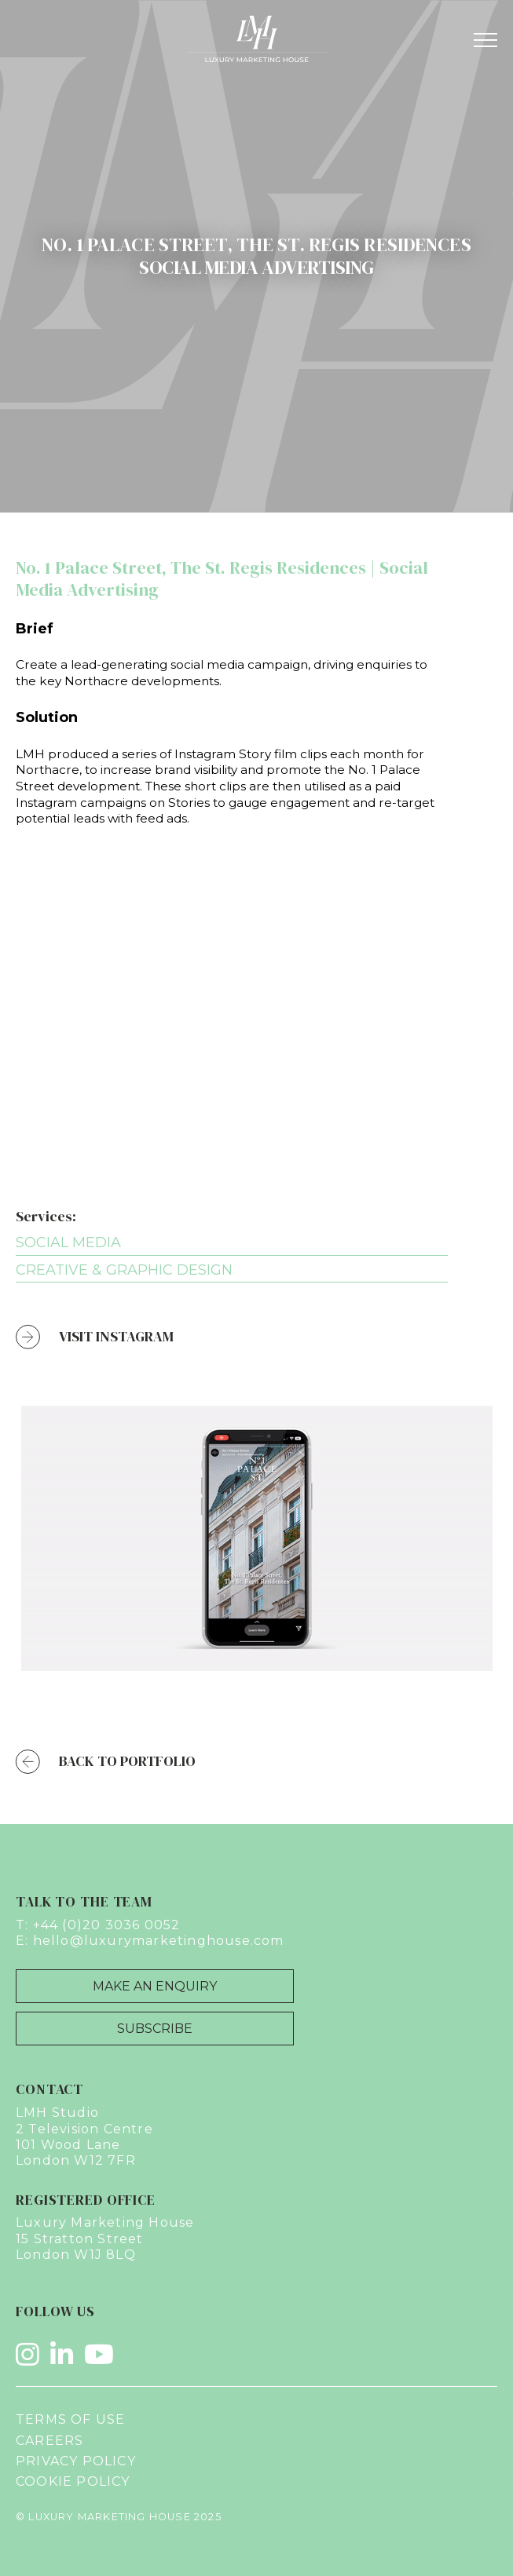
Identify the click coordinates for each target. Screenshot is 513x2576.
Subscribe (154, 2028)
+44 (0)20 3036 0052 (107, 1924)
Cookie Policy (73, 2481)
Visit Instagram (95, 1337)
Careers (49, 2440)
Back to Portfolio (106, 1762)
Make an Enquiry (155, 1986)
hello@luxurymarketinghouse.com (158, 1940)
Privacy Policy (76, 2461)
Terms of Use (70, 2419)
